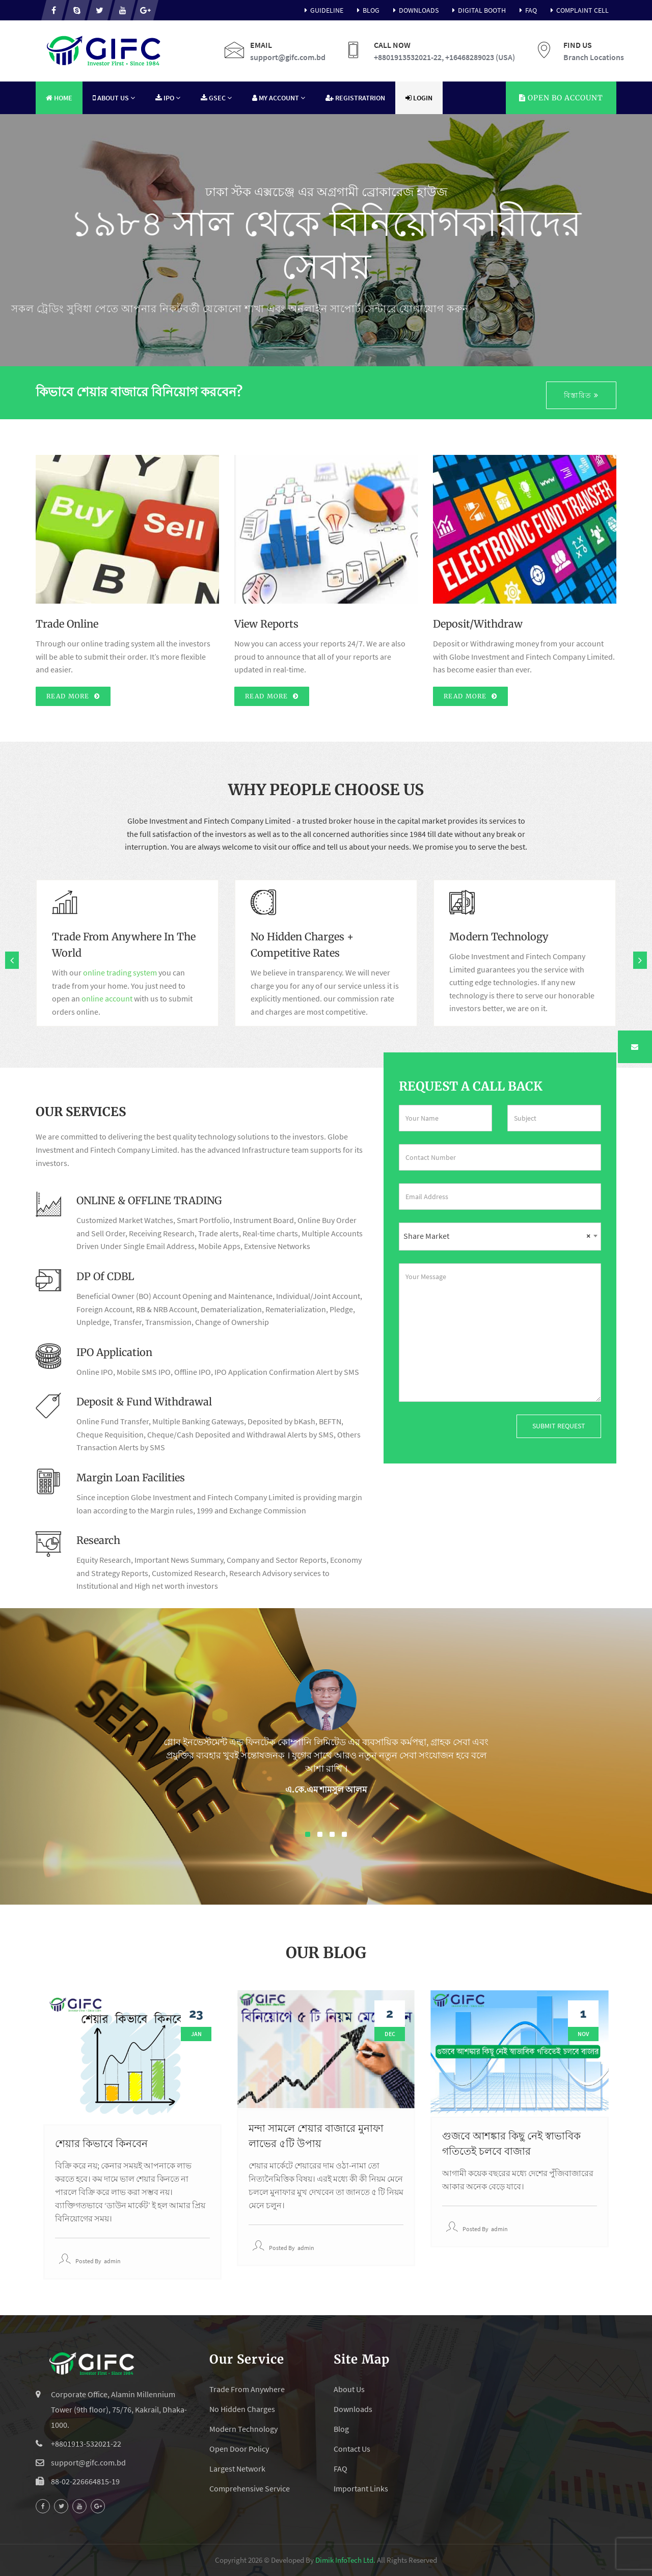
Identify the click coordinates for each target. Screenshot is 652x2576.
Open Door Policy (239, 2449)
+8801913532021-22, (409, 57)
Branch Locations (593, 57)
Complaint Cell (578, 10)
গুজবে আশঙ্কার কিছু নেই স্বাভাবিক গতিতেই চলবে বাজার (511, 2143)
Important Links (361, 2488)
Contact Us (352, 2449)
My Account (278, 97)
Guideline (322, 10)
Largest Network (237, 2468)
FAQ (526, 10)
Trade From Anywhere (247, 2389)
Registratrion (355, 97)
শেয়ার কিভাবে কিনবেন (101, 2143)
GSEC (216, 97)
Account (561, 97)
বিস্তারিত (581, 395)
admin (112, 2261)
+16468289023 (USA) (480, 57)
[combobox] (500, 1237)
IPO (167, 97)
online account (107, 998)
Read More (73, 696)
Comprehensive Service (249, 2488)
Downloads (414, 10)
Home (59, 97)
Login (418, 97)
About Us (114, 97)
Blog (366, 10)
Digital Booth (477, 10)
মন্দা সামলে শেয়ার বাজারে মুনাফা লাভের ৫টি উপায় (316, 2136)
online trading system (120, 972)
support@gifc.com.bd (287, 57)
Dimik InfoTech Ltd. (345, 2560)
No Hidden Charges (242, 2409)
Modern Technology (243, 2429)
